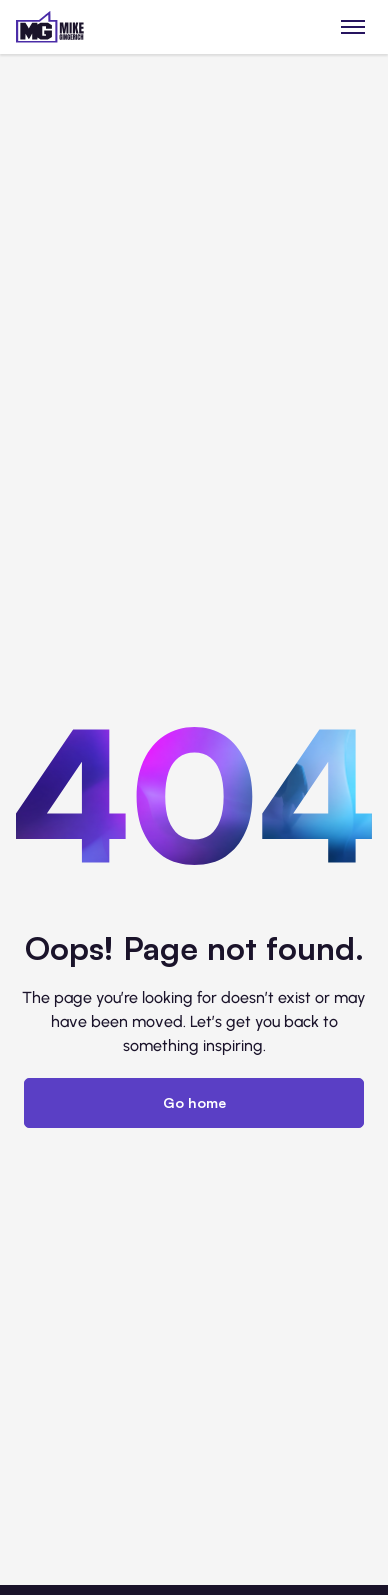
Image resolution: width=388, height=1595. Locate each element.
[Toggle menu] (353, 26)
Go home (194, 1102)
